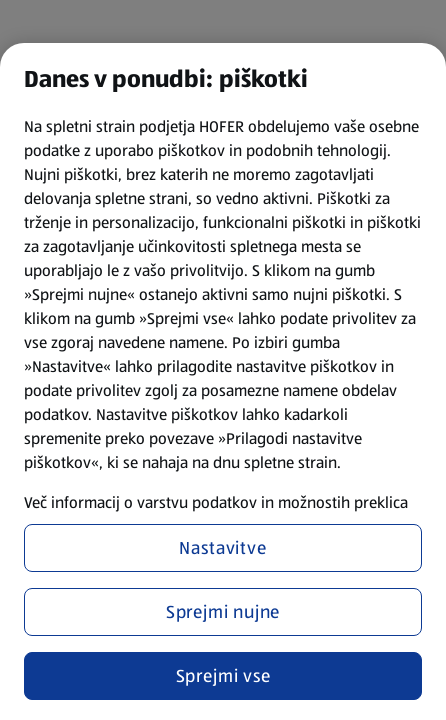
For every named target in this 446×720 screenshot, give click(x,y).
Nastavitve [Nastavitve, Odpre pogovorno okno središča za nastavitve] (223, 548)
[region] (223, 381)
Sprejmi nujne (223, 612)
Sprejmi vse (223, 676)
